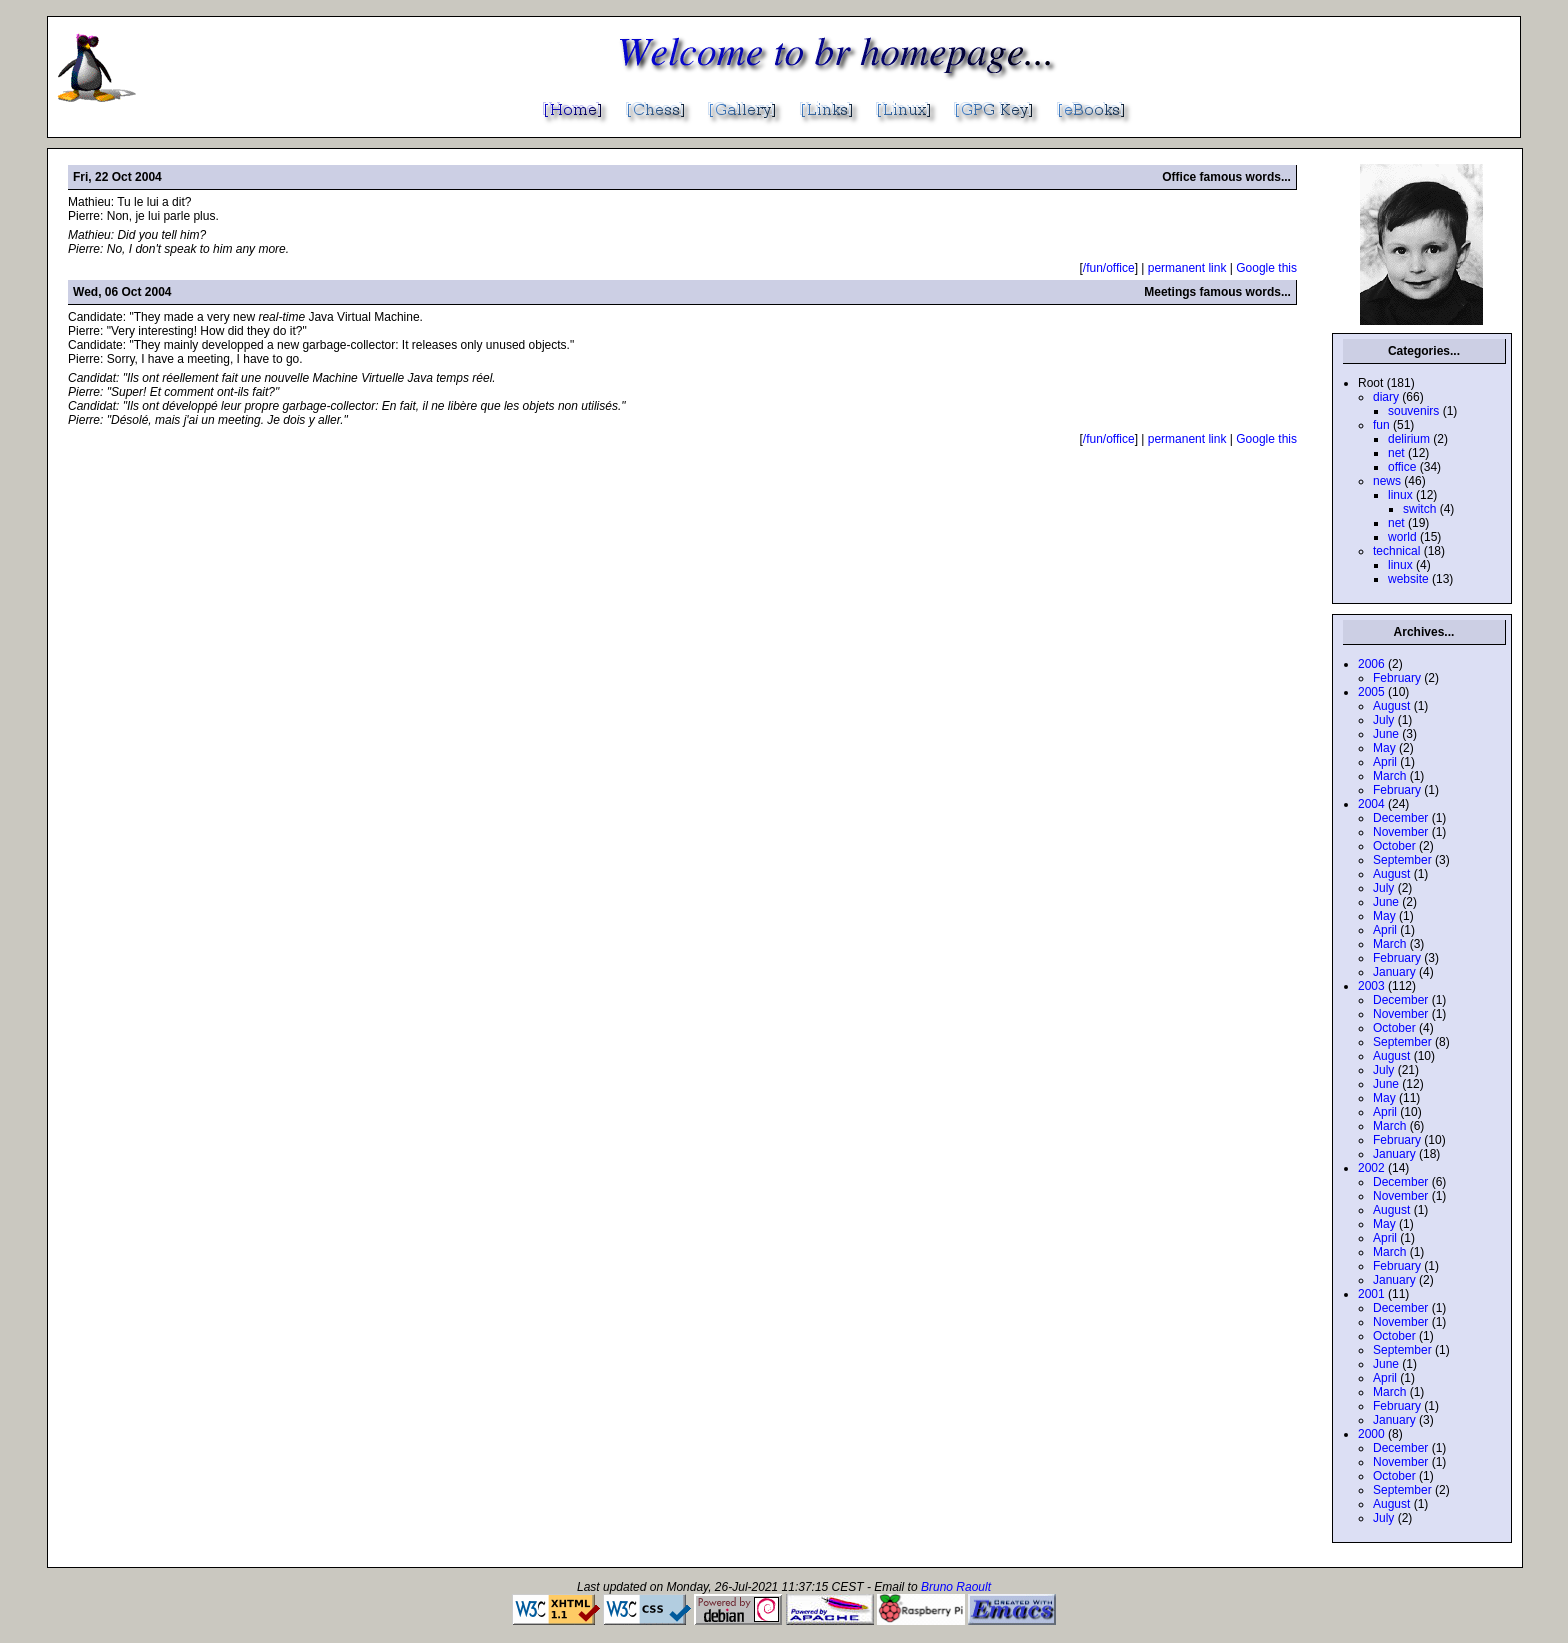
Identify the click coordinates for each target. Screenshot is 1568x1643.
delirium (1409, 439)
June (1386, 734)
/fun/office (1109, 268)
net (1396, 453)
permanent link (1187, 268)
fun (1381, 425)
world (1402, 537)
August (1391, 706)
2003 (1371, 986)
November (1400, 832)
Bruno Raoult (956, 1587)
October (1394, 846)
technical (1396, 551)
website (1408, 579)
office (1402, 467)
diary (1386, 397)
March (1389, 776)
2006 (1371, 664)
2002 (1371, 1168)
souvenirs (1413, 411)
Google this (1266, 268)
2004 (1371, 804)
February (1397, 678)
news (1387, 481)
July (1383, 720)
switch (1419, 509)
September (1402, 860)
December (1400, 818)
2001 (1371, 1294)
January (1394, 972)
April (1385, 762)
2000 (1371, 1434)
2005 (1371, 692)
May (1384, 748)
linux (1400, 495)
